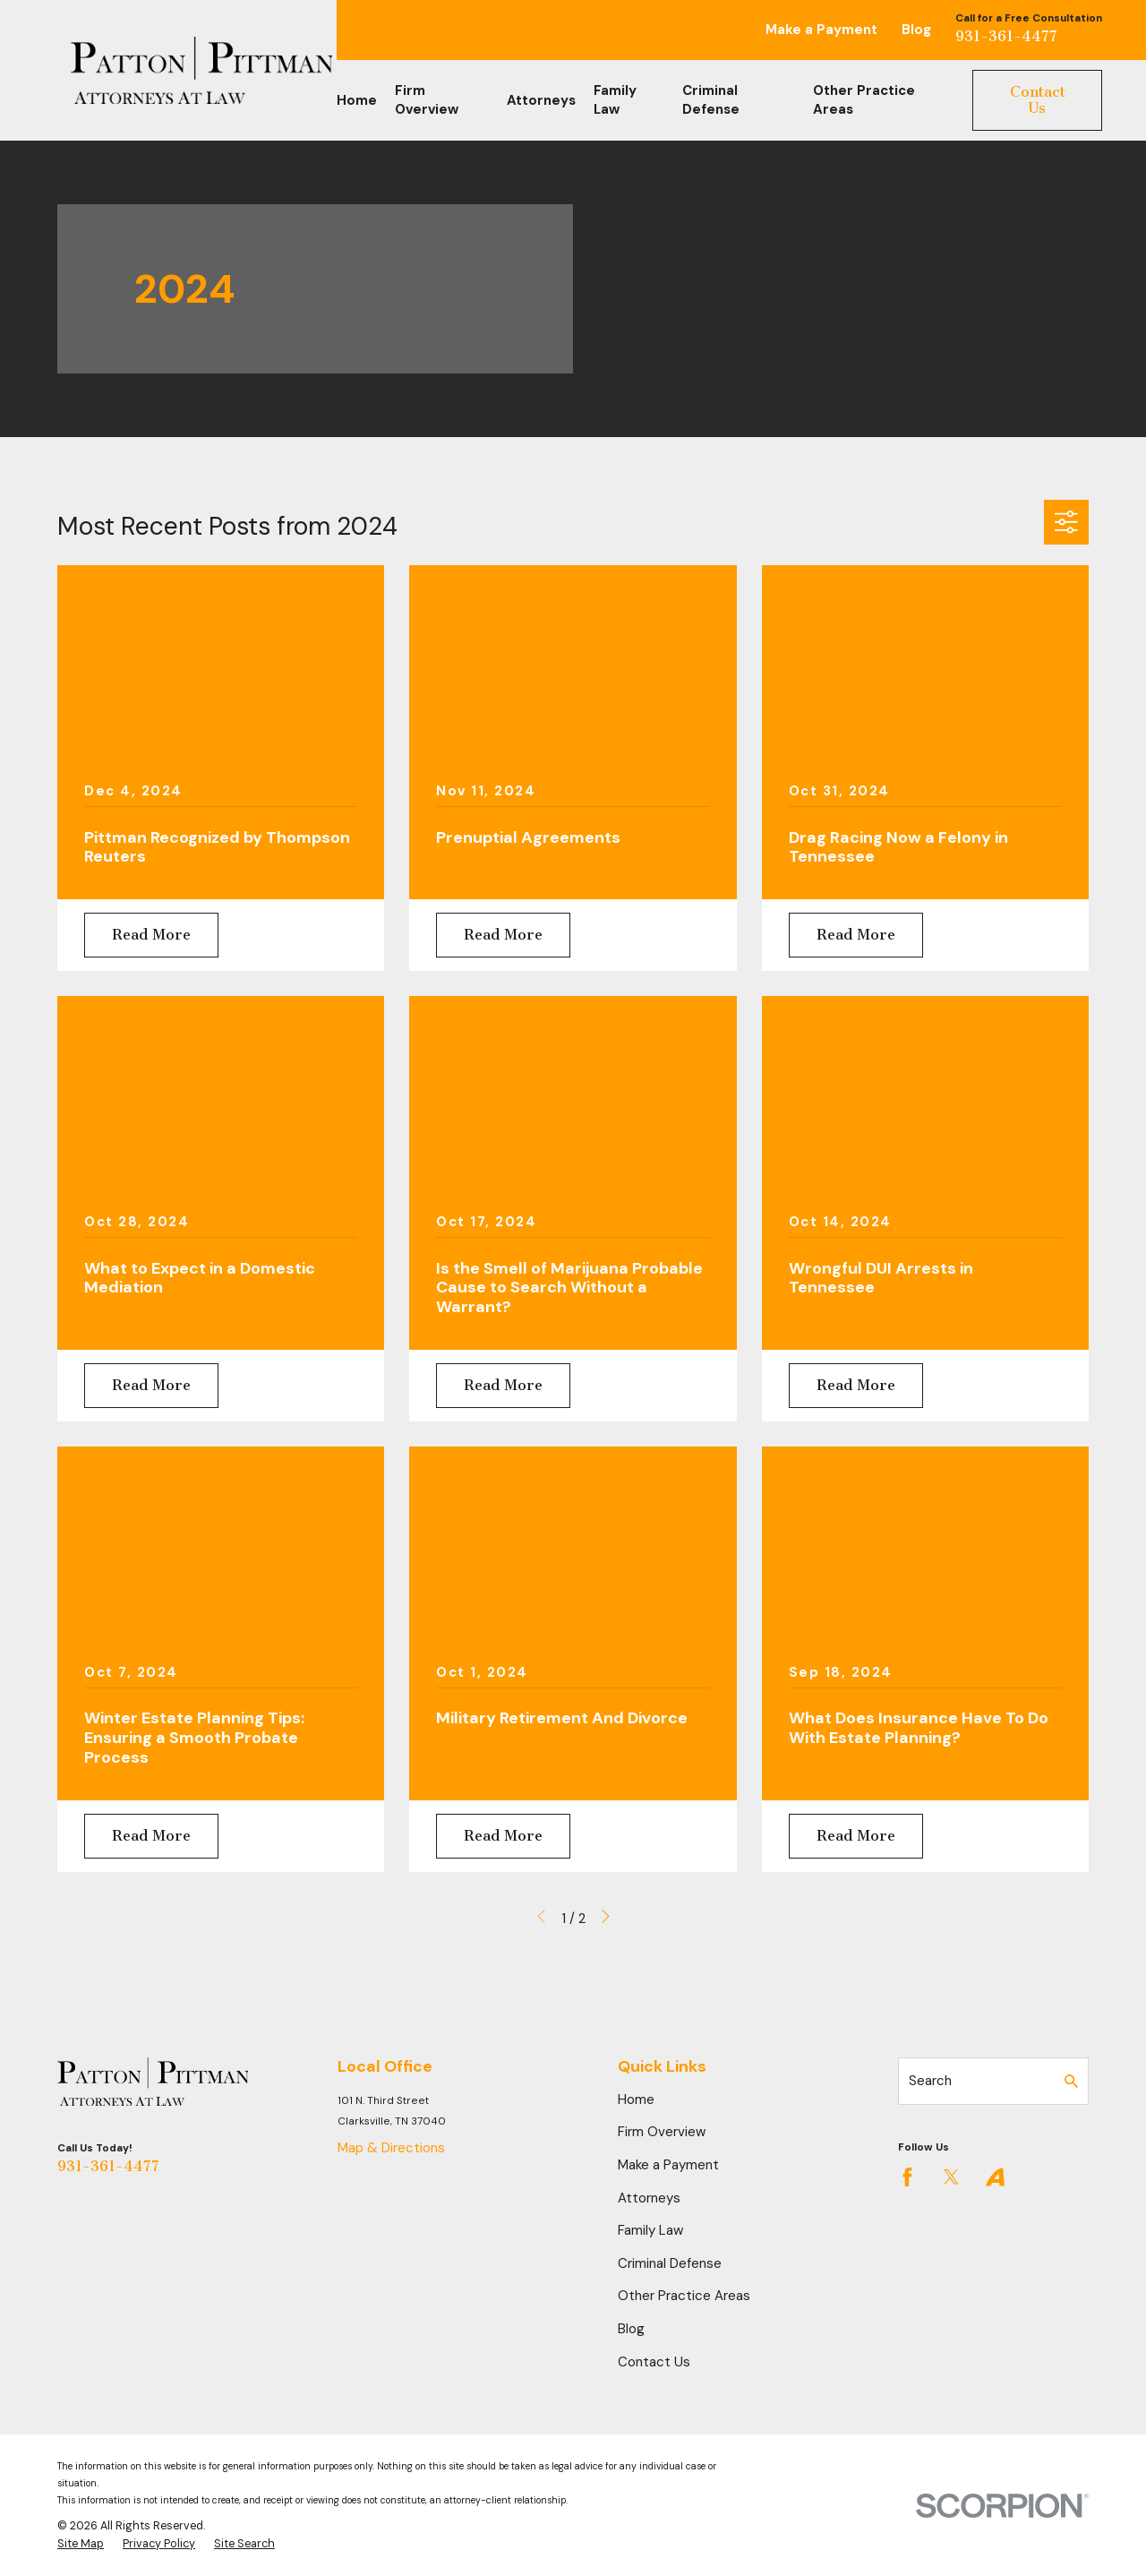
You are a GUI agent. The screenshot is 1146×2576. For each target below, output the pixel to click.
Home (636, 2099)
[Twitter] (951, 2177)
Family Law (650, 2230)
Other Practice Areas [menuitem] (864, 100)
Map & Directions (391, 2148)
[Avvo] (995, 2177)
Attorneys (649, 2198)
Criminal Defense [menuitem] (711, 100)
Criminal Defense (670, 2263)
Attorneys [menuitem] (541, 100)
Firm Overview (662, 2132)
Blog (916, 30)
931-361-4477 (1006, 36)
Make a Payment (821, 30)
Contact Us (1037, 99)
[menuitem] (80, 2545)
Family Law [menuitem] (615, 100)
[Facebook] (907, 2177)
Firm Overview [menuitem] (426, 100)
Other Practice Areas (684, 2296)
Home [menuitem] (357, 100)
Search (930, 2081)
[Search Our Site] (1071, 2081)
